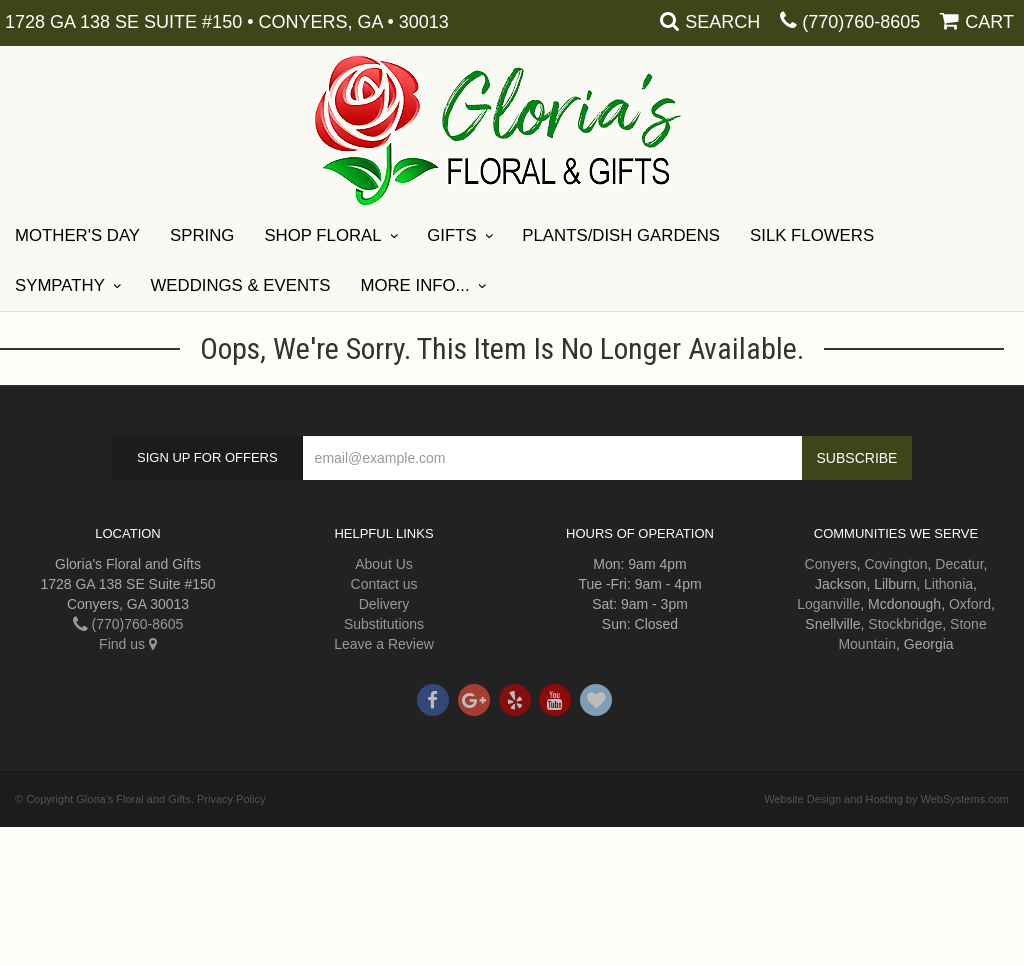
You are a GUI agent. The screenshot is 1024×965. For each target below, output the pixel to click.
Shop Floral (322, 235)
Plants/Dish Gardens (621, 235)
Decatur (959, 564)
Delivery (384, 604)
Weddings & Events (241, 285)
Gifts (451, 235)
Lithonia (948, 584)
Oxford (970, 604)
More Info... (414, 285)
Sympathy (60, 285)
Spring (202, 235)
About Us (384, 564)
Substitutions (384, 624)
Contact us (384, 584)
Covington (895, 564)
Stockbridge (905, 624)
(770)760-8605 (861, 22)
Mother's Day (77, 235)
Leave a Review (384, 644)
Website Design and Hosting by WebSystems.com (886, 799)
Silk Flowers (812, 235)
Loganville (828, 604)
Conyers (831, 564)
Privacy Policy (231, 799)
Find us (128, 644)
